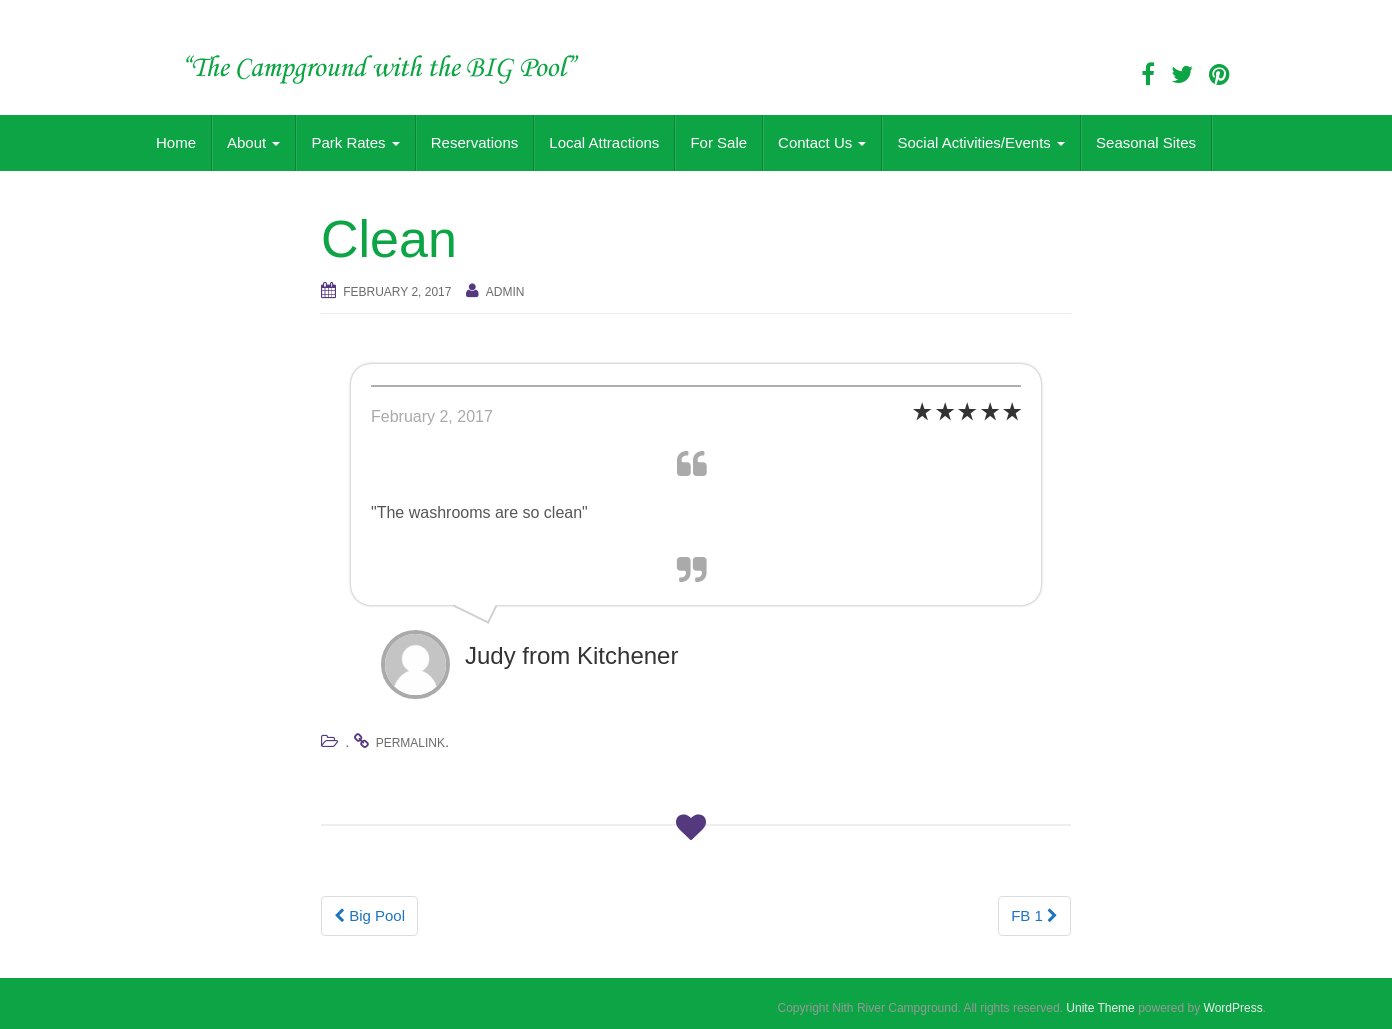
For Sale (718, 142)
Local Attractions (604, 142)
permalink (410, 743)
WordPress (1233, 1008)
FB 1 (1034, 915)
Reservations (475, 142)
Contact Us (822, 142)
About (253, 142)
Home (176, 142)
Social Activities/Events (981, 142)
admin (505, 292)
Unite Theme (1100, 1008)
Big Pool (369, 915)
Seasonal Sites (1146, 142)
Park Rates (355, 142)
